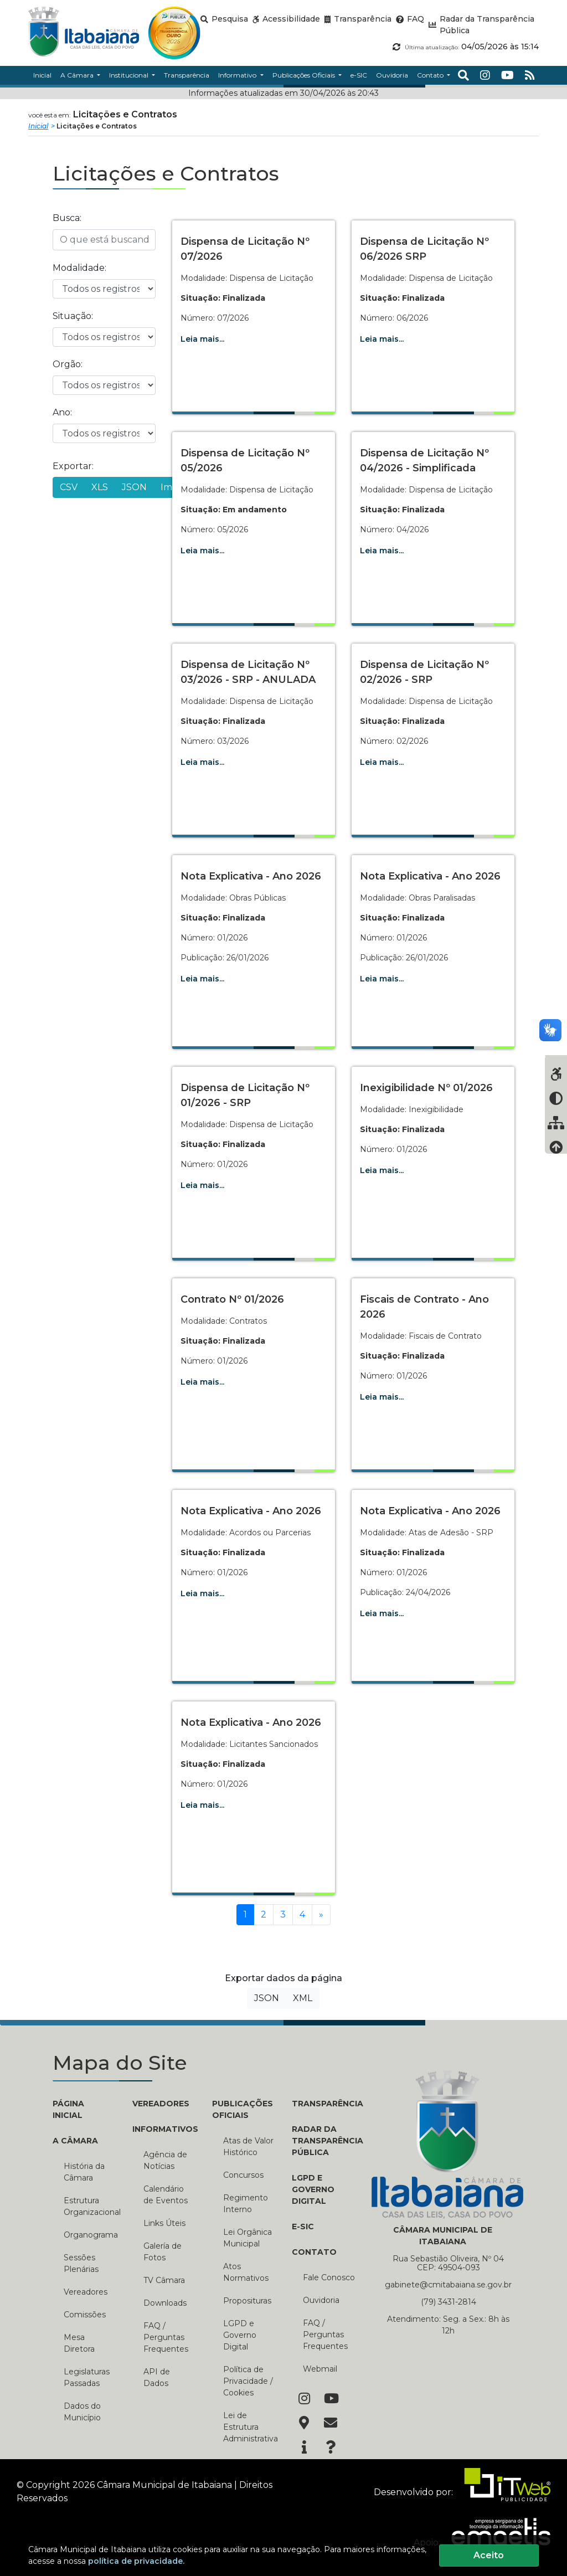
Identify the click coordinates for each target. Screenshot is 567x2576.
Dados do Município (82, 2412)
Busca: (67, 218)
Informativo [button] (238, 75)
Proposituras (247, 2301)
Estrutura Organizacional (90, 2206)
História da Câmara (84, 2172)
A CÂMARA (75, 2141)
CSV (69, 487)
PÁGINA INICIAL (68, 2109)
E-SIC (303, 2226)
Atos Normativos (246, 2272)
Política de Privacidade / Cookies (248, 2381)
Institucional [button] (129, 75)
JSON (134, 487)
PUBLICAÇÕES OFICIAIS (242, 2109)
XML (302, 1998)
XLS (99, 487)
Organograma (90, 2235)
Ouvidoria (321, 2300)
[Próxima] (321, 1914)
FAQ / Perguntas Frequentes (165, 2337)
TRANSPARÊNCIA (323, 2104)
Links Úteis (164, 2223)
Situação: (73, 316)
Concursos (243, 2175)
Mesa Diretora (79, 2343)
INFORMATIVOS (163, 2129)
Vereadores (85, 2292)
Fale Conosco (329, 2277)
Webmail (320, 2369)
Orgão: (68, 364)
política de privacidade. (136, 2561)
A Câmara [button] (77, 75)
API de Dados (156, 2377)
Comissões (85, 2315)
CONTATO (314, 2252)
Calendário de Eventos (165, 2194)
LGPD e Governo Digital (239, 2335)
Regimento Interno (245, 2203)
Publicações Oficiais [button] (304, 75)
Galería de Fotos (162, 2252)
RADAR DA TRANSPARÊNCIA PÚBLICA (323, 2140)
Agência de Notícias (165, 2160)
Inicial (38, 126)
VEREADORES (160, 2104)
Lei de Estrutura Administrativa (249, 2427)
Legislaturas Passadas (87, 2377)
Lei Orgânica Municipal (247, 2238)
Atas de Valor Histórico (248, 2146)
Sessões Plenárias (81, 2263)
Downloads (165, 2303)
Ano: (62, 412)
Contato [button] (431, 75)
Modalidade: (79, 268)
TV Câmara (164, 2280)
